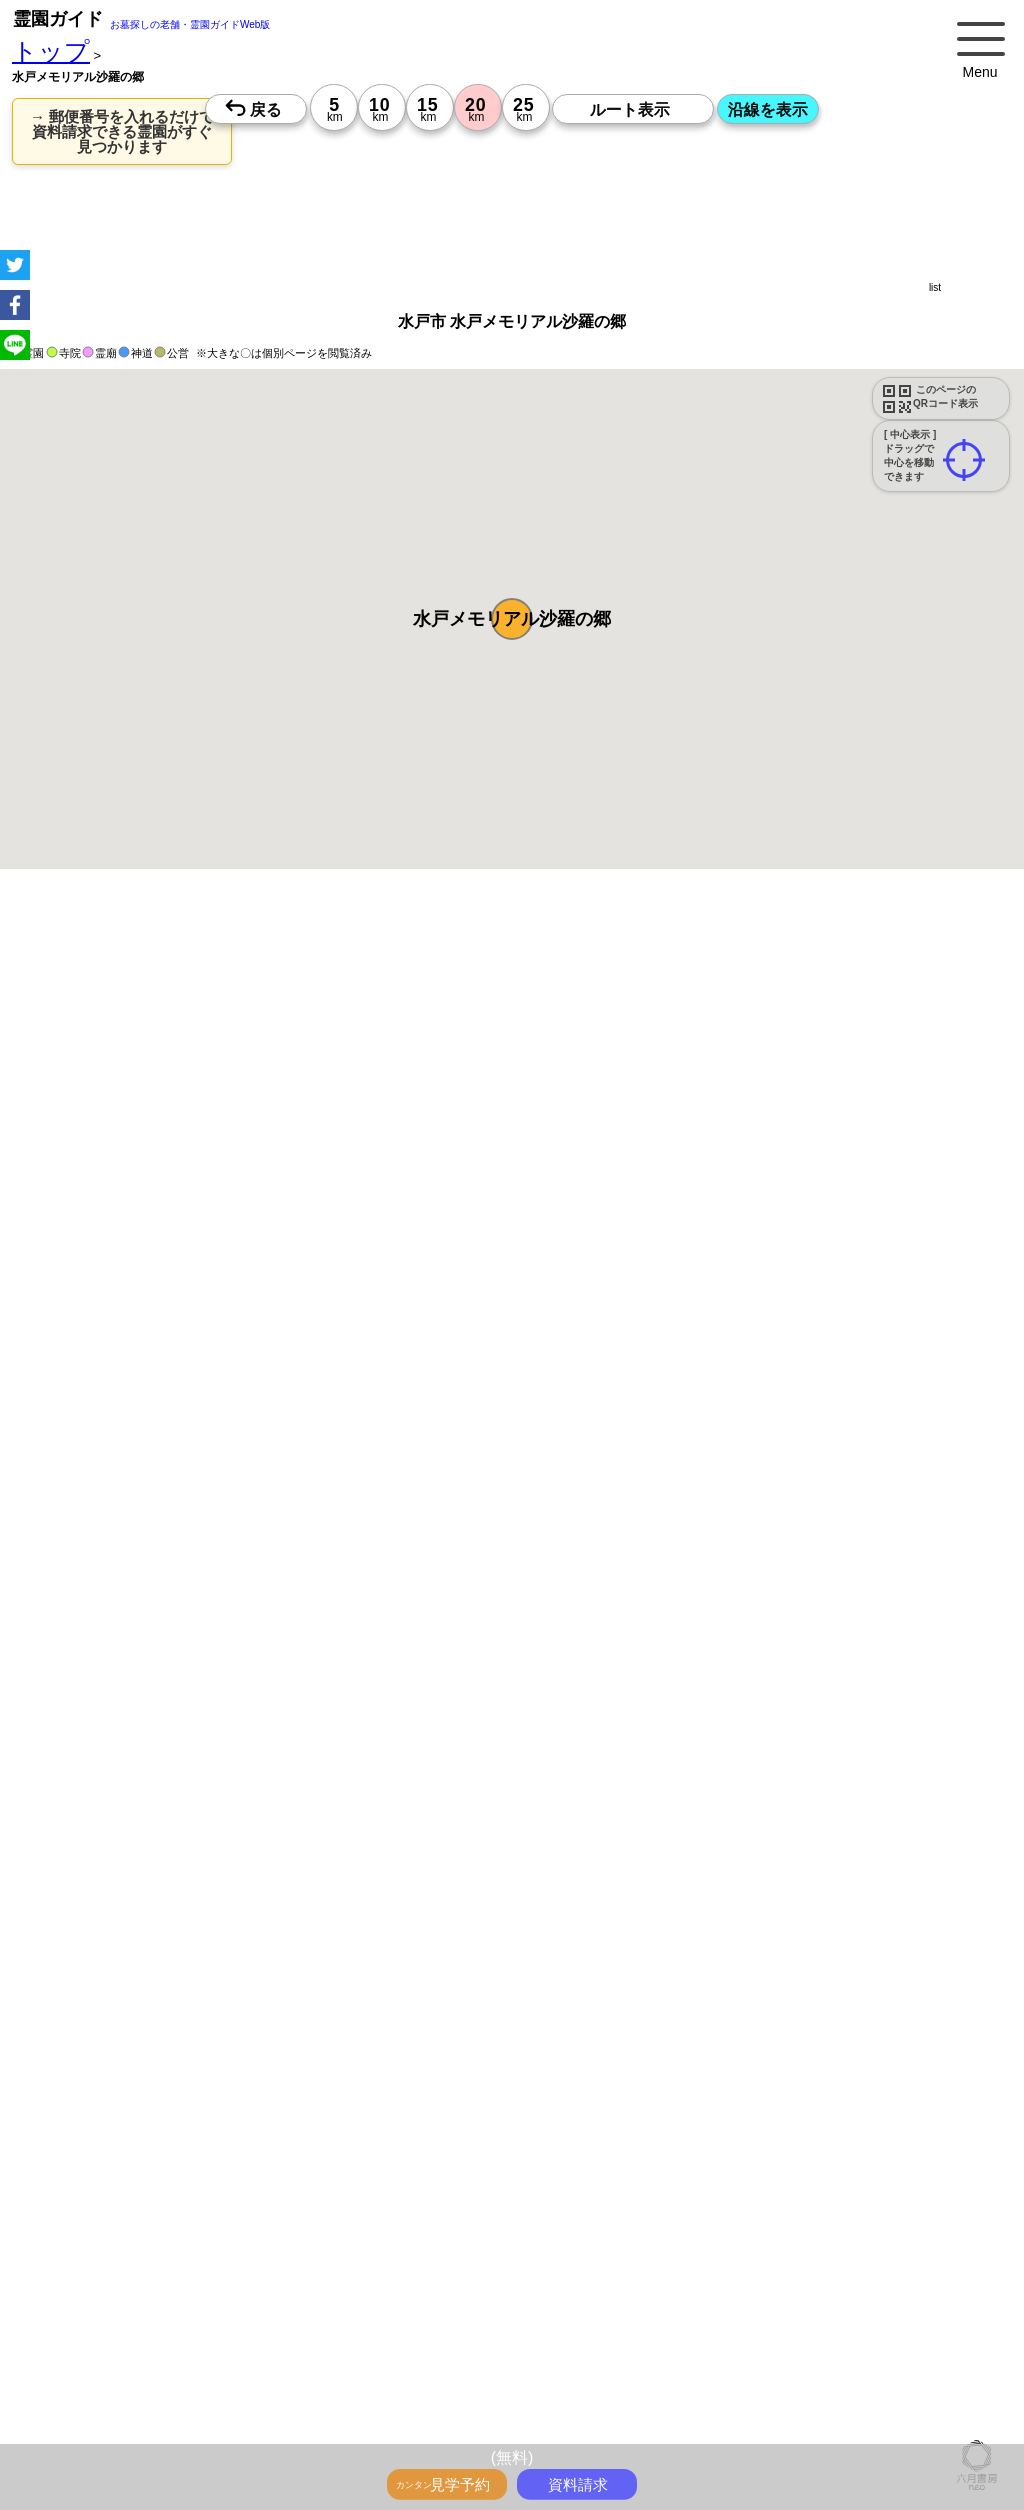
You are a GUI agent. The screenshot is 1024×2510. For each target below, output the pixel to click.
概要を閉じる (273, 1220)
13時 (377, 2210)
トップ (51, 51)
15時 (377, 2234)
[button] (512, 619)
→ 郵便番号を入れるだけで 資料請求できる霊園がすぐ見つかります (122, 131)
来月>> (625, 2070)
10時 (377, 2186)
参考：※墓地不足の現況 (549, 1739)
